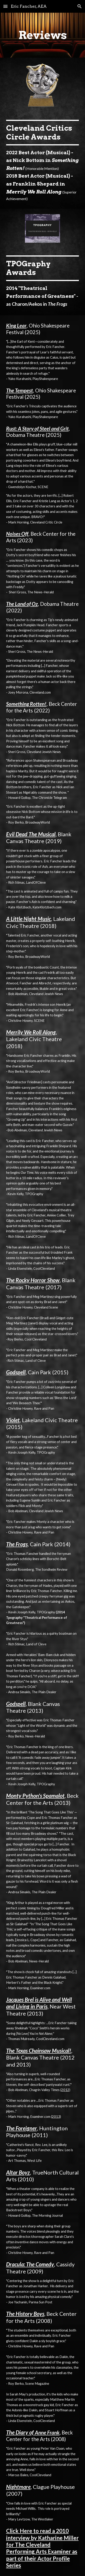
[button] (5, 6)
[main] (42, 35)
